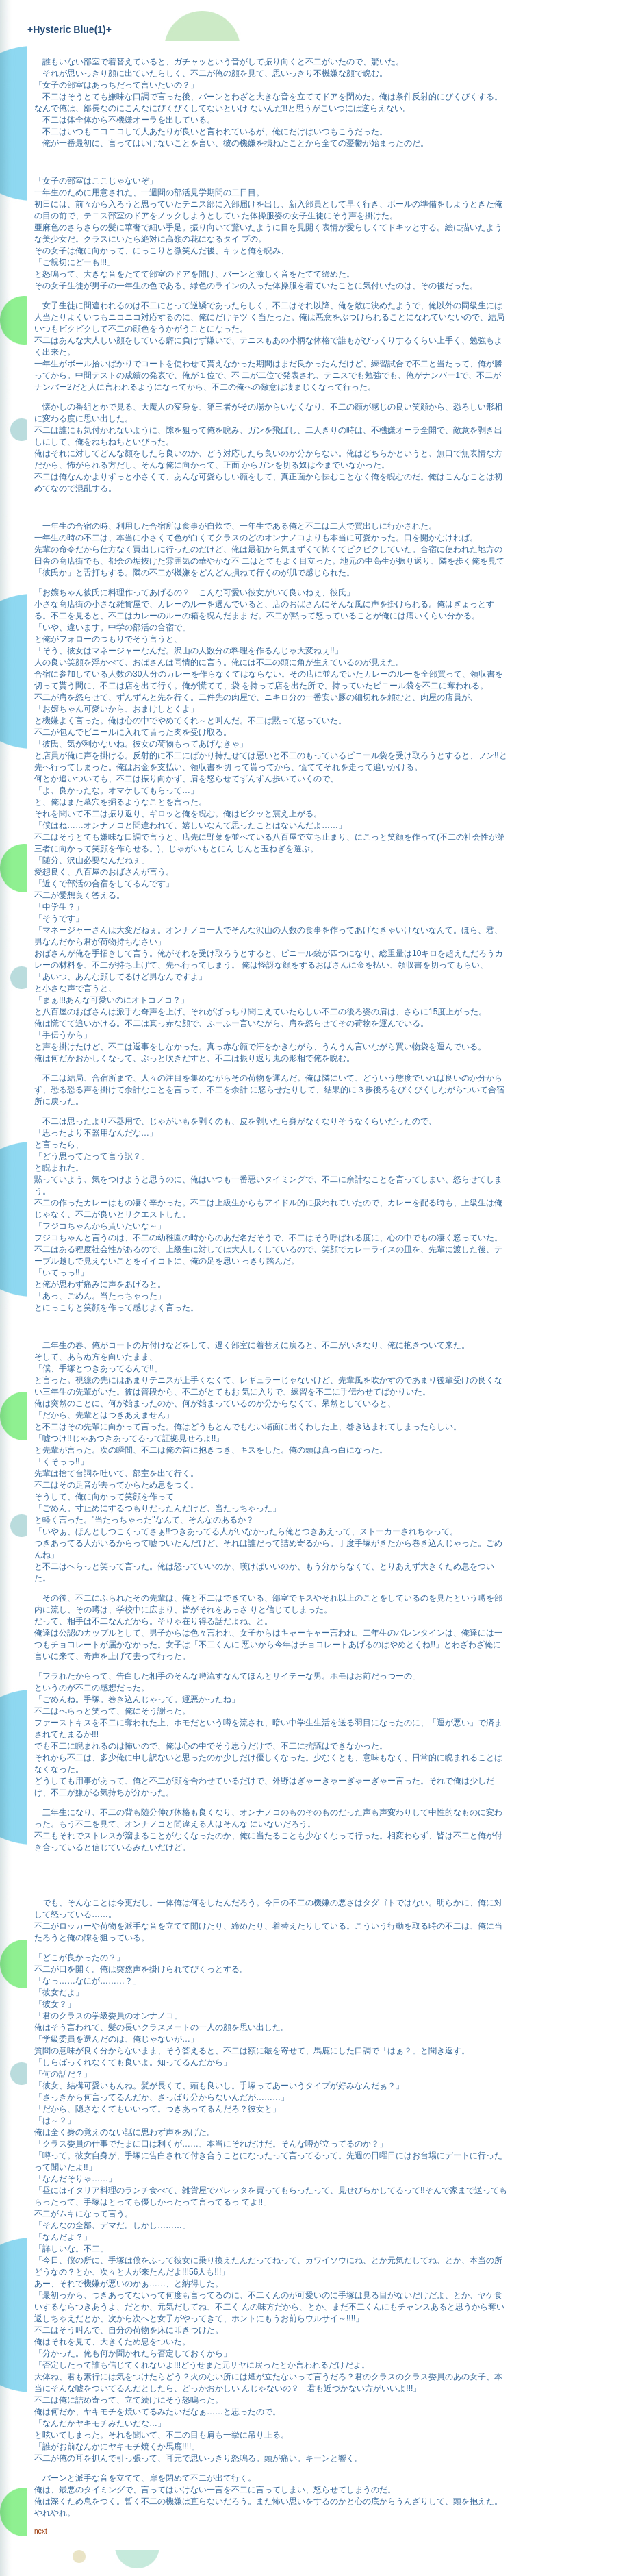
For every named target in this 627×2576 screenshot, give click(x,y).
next (40, 2531)
